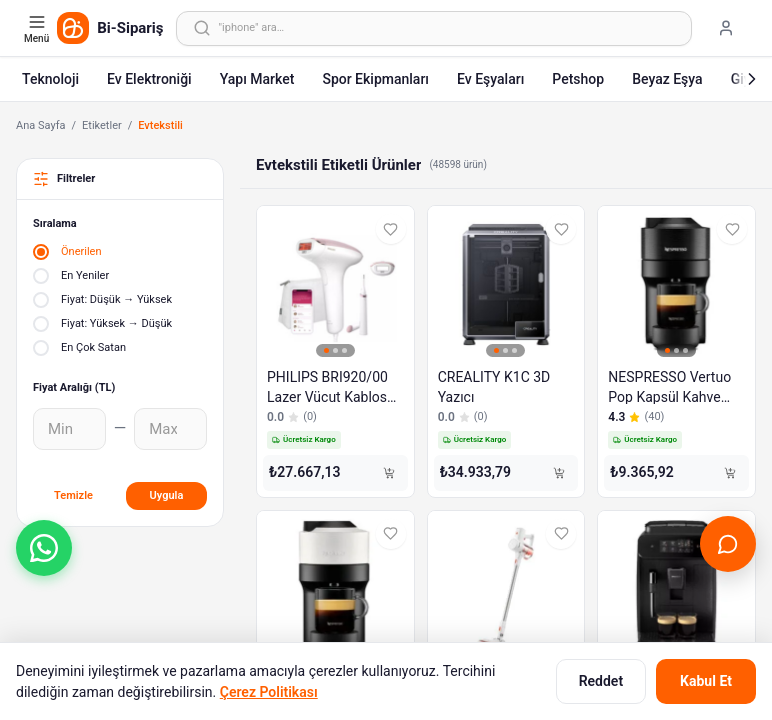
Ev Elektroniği (149, 79)
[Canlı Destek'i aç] (728, 544)
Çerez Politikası (269, 692)
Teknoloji (50, 79)
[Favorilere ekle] (391, 229)
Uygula (167, 495)
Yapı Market (257, 79)
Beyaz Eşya (667, 79)
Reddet (601, 681)
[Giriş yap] (726, 28)
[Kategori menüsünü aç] (38, 28)
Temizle (73, 495)
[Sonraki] (752, 79)
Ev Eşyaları (490, 79)
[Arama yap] (434, 28)
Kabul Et (706, 681)
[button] (44, 548)
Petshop (578, 79)
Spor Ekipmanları (375, 79)
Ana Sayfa (40, 125)
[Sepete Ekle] (389, 473)
